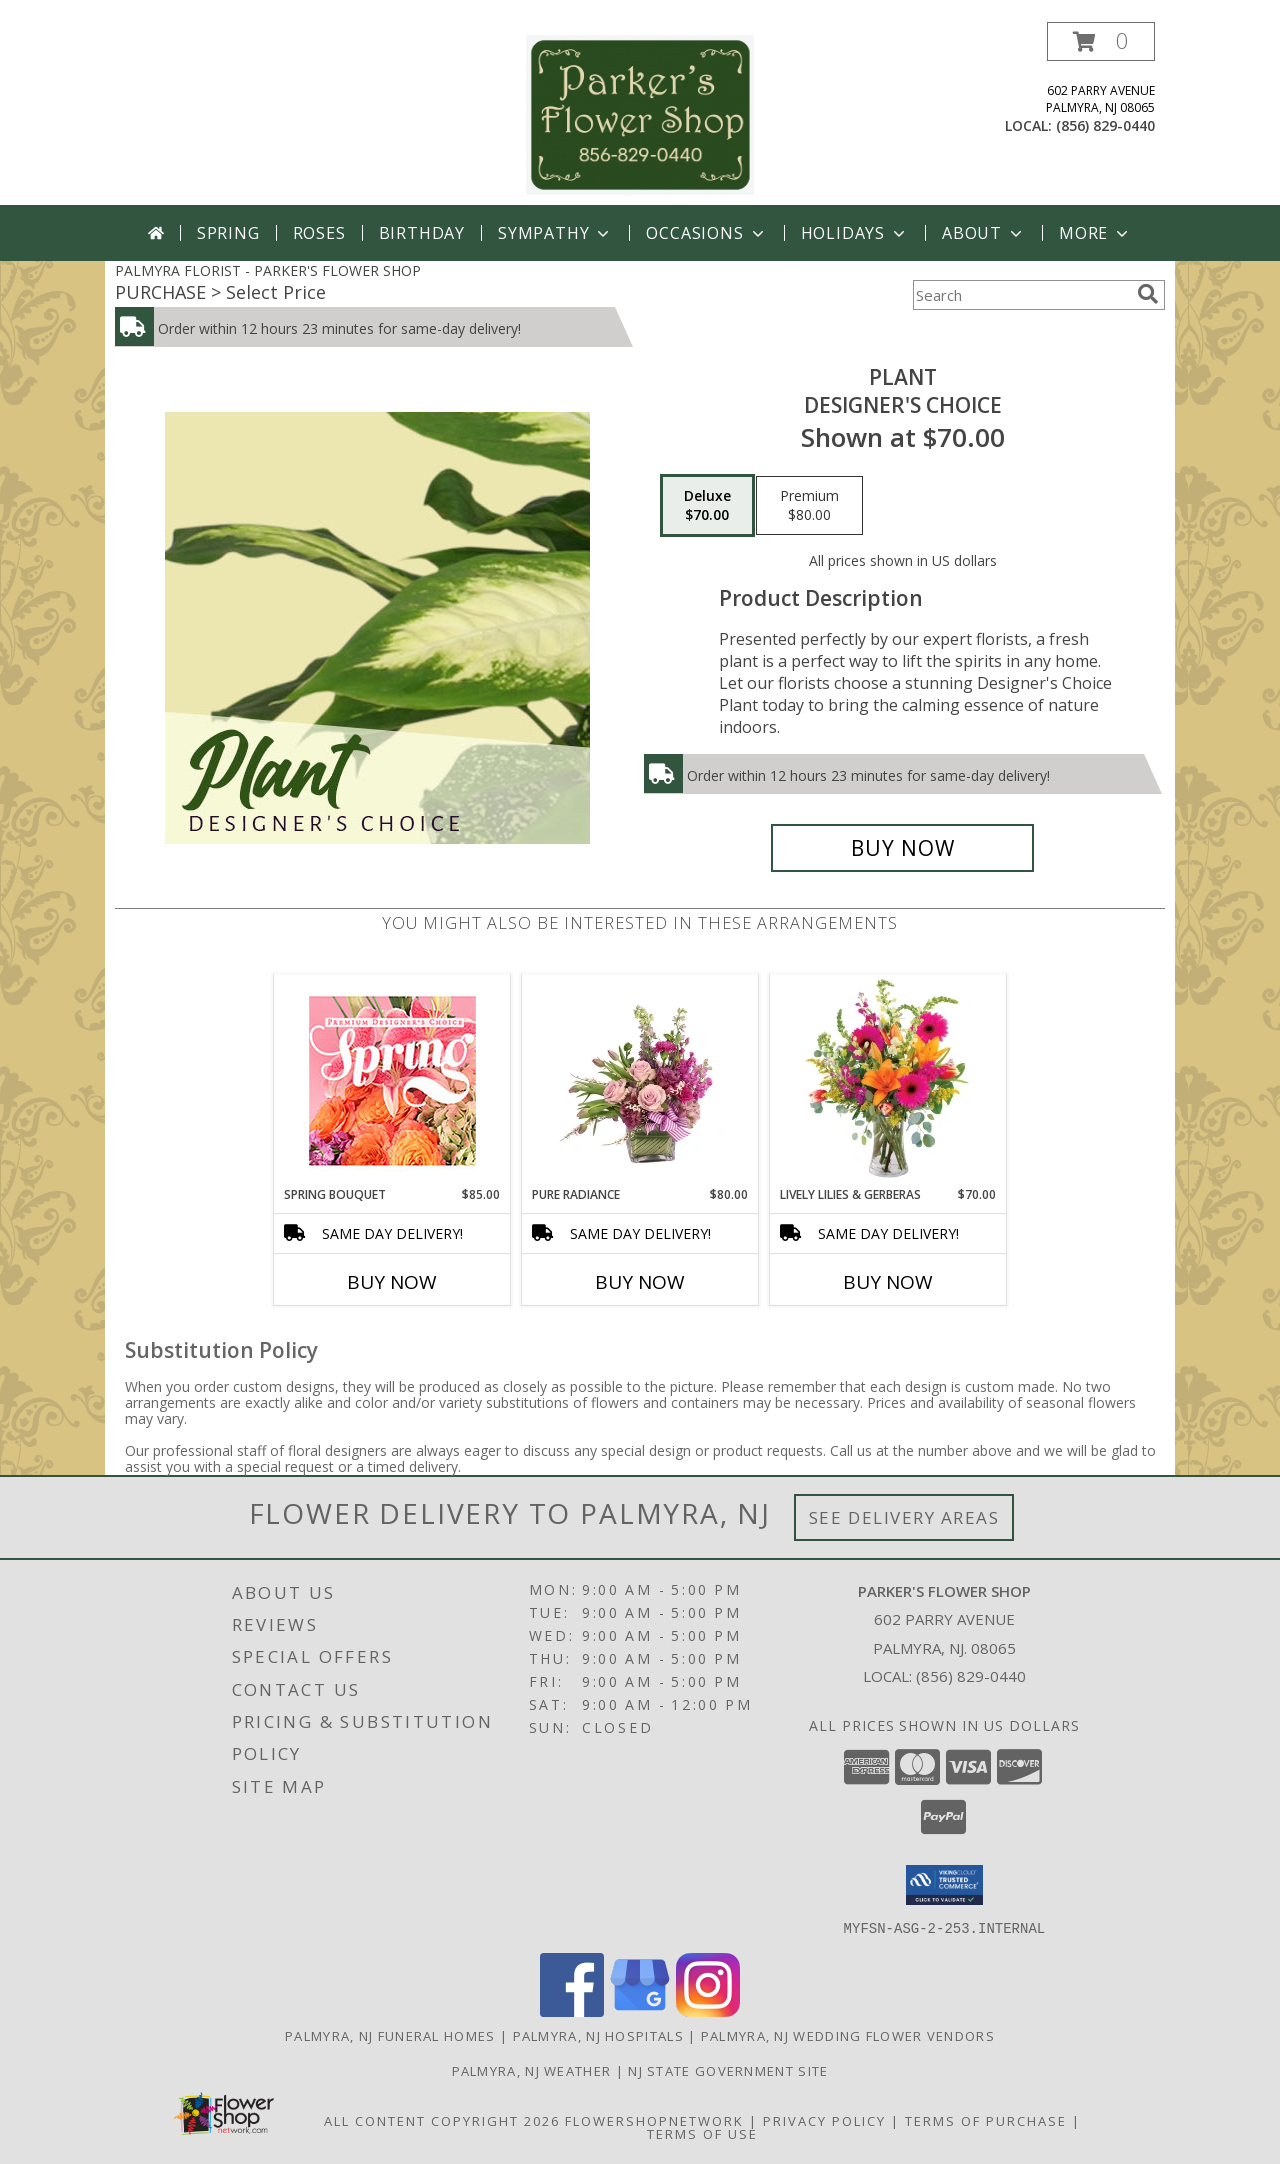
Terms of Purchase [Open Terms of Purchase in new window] (986, 2120)
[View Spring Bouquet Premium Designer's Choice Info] (392, 1080)
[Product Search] (1021, 295)
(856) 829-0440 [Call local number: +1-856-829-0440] (1105, 125)
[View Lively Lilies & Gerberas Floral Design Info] (888, 1080)
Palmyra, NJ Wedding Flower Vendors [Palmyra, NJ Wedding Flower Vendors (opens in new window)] (848, 2035)
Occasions (706, 233)
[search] (1148, 294)
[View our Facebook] (572, 2010)
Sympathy (555, 233)
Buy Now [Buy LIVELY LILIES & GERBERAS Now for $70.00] (888, 1282)
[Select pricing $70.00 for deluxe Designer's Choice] (707, 506)
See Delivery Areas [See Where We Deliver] (904, 1517)
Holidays (855, 233)
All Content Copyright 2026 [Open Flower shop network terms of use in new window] (442, 2120)
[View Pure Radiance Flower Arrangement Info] (640, 1080)
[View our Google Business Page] (640, 2010)
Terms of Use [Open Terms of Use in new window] (702, 2133)
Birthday (422, 233)
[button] (1101, 41)
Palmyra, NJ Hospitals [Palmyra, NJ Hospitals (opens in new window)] (598, 2035)
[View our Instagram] (708, 2010)
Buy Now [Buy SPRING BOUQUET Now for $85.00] (392, 1282)
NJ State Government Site (728, 2070)
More (1095, 233)
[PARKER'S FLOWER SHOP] (640, 113)
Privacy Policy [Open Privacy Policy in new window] (824, 2120)
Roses (319, 233)
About (984, 233)
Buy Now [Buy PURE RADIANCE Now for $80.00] (640, 1282)
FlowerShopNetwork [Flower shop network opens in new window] (654, 2120)
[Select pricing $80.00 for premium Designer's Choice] (809, 506)
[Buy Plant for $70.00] (902, 848)
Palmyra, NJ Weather (532, 2070)
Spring (228, 233)
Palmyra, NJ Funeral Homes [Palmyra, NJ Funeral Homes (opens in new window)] (390, 2035)
